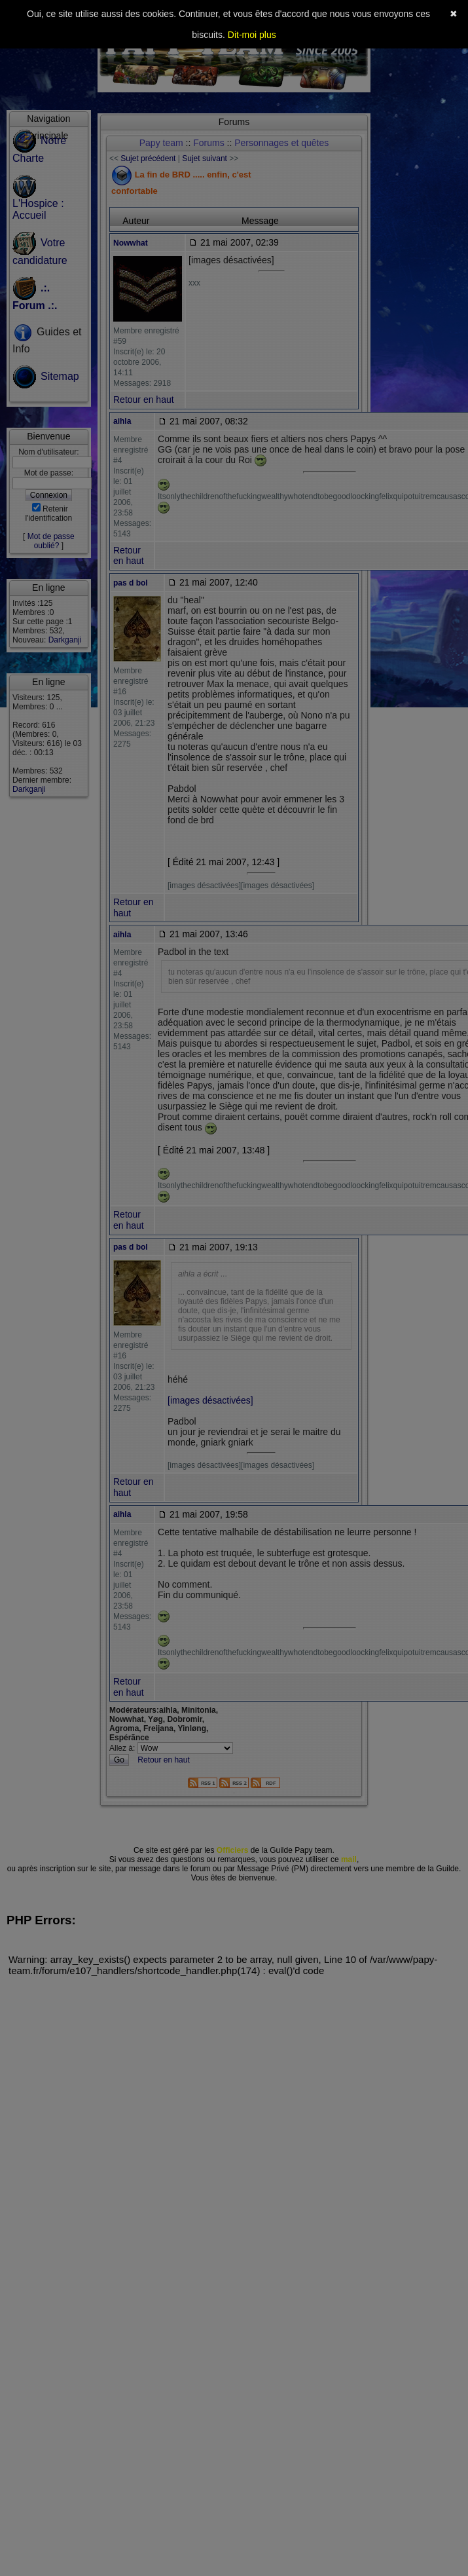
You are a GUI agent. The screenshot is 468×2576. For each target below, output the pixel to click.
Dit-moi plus (252, 34)
